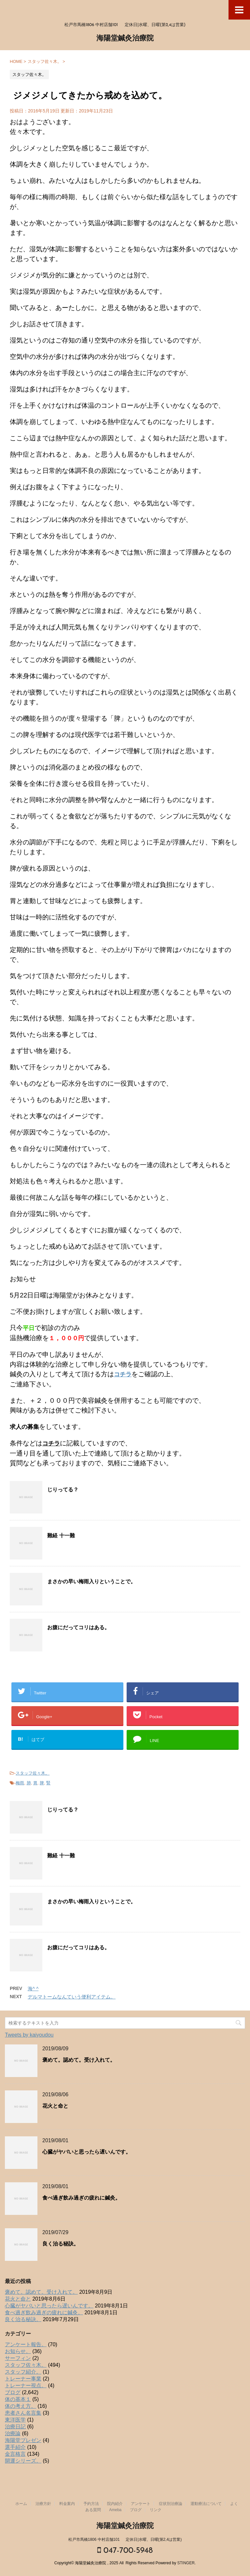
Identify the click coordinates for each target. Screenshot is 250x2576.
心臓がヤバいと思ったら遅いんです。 (86, 2152)
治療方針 (43, 2503)
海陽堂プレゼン (23, 2440)
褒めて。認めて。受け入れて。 (78, 2060)
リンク (155, 2510)
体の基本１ (18, 2399)
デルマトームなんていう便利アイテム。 (72, 1996)
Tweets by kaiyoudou (29, 2035)
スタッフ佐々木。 (32, 1773)
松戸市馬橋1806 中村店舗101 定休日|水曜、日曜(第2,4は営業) (125, 2539)
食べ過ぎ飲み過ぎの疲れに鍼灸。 (81, 2198)
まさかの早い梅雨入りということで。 (91, 1582)
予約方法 (91, 2503)
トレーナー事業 (23, 2378)
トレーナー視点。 (26, 2385)
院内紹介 (115, 2503)
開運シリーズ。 (23, 2461)
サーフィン (18, 2358)
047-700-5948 (125, 2550)
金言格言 (15, 2454)
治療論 (13, 2433)
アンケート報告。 (26, 2344)
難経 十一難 (61, 1536)
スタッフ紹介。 (23, 2372)
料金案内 (67, 2503)
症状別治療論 (170, 2503)
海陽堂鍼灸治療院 (125, 38)
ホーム (21, 2503)
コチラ (123, 1374)
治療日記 (15, 2426)
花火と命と (55, 2106)
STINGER (185, 2563)
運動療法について (206, 2503)
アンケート (140, 2503)
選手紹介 (15, 2447)
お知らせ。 (18, 2351)
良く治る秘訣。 (60, 2244)
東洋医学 (15, 2419)
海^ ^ (33, 1988)
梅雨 (20, 1782)
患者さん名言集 (23, 2413)
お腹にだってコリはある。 (78, 1628)
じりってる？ (62, 1490)
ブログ (13, 2392)
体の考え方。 (20, 2406)
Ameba (115, 2510)
